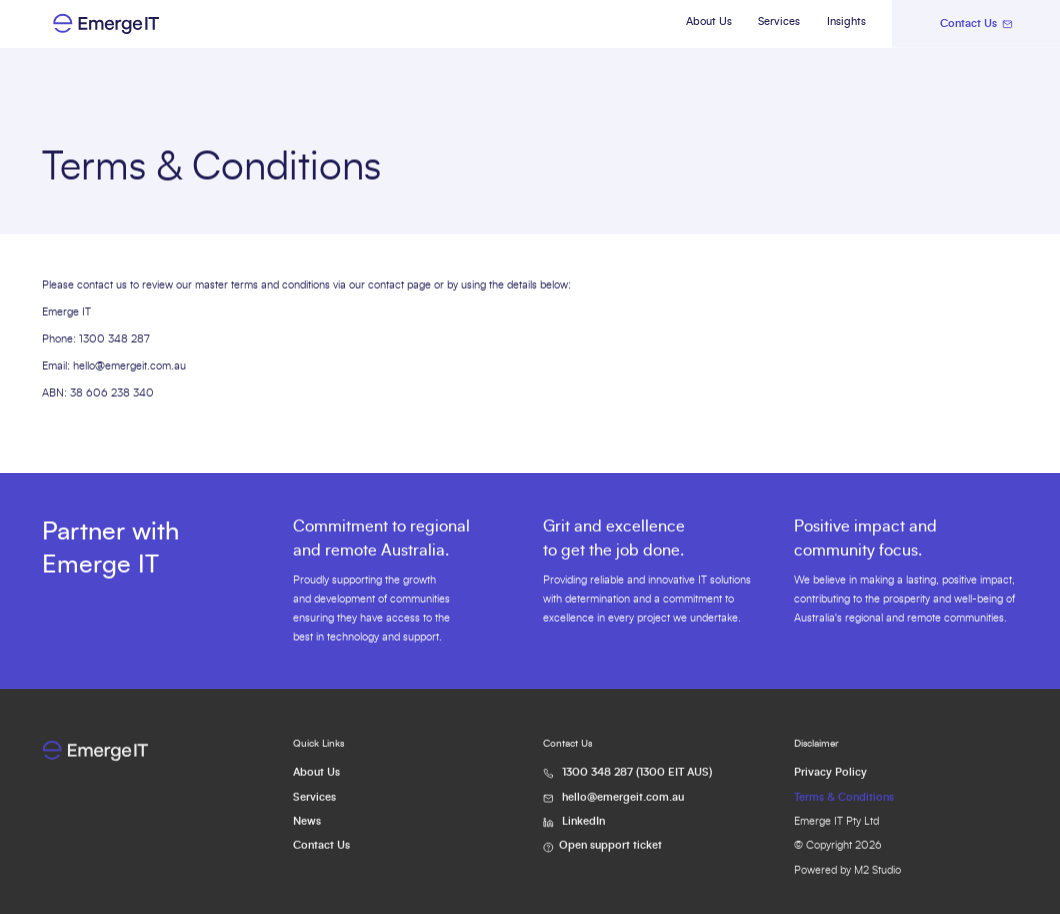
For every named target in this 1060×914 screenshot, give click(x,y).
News (307, 833)
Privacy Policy (830, 784)
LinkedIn (583, 833)
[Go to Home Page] (137, 24)
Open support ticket (610, 857)
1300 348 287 (114, 339)
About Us (709, 22)
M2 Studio (877, 882)
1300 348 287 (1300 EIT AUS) (637, 784)
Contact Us (321, 857)
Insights (846, 22)
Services (779, 22)
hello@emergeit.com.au (129, 366)
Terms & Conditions (844, 809)
